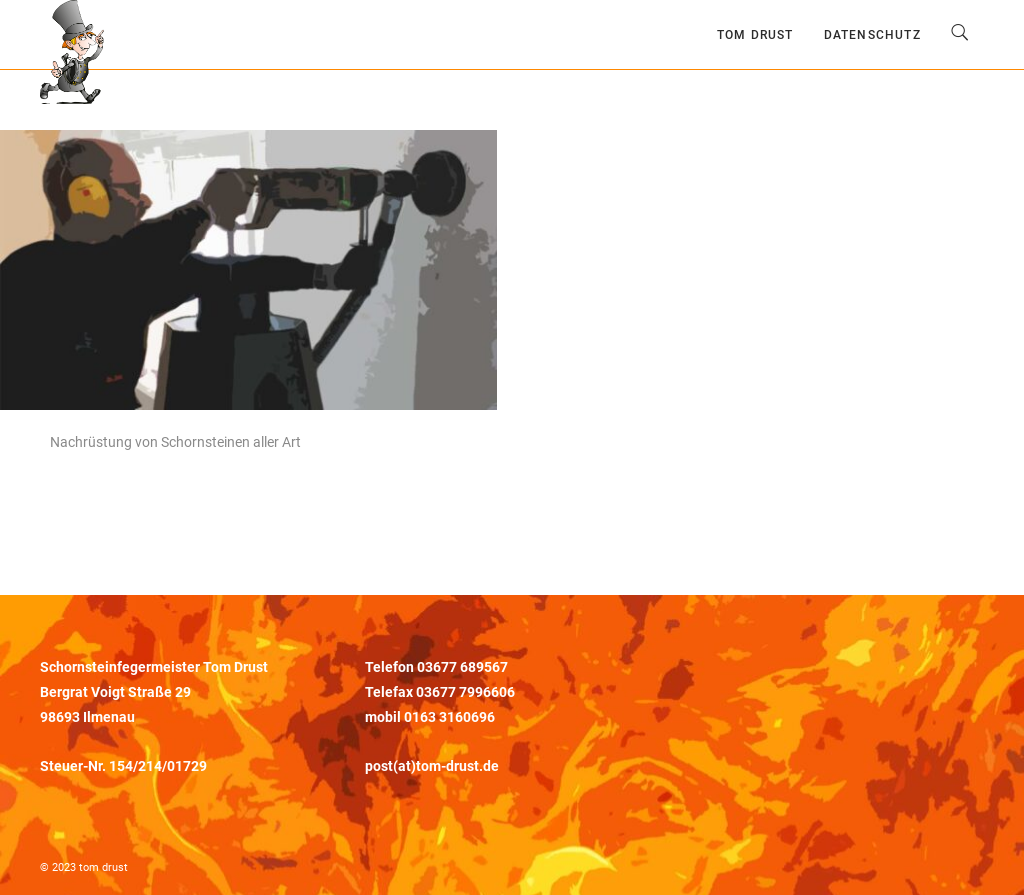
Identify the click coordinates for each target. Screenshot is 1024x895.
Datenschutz (872, 35)
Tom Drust (755, 35)
